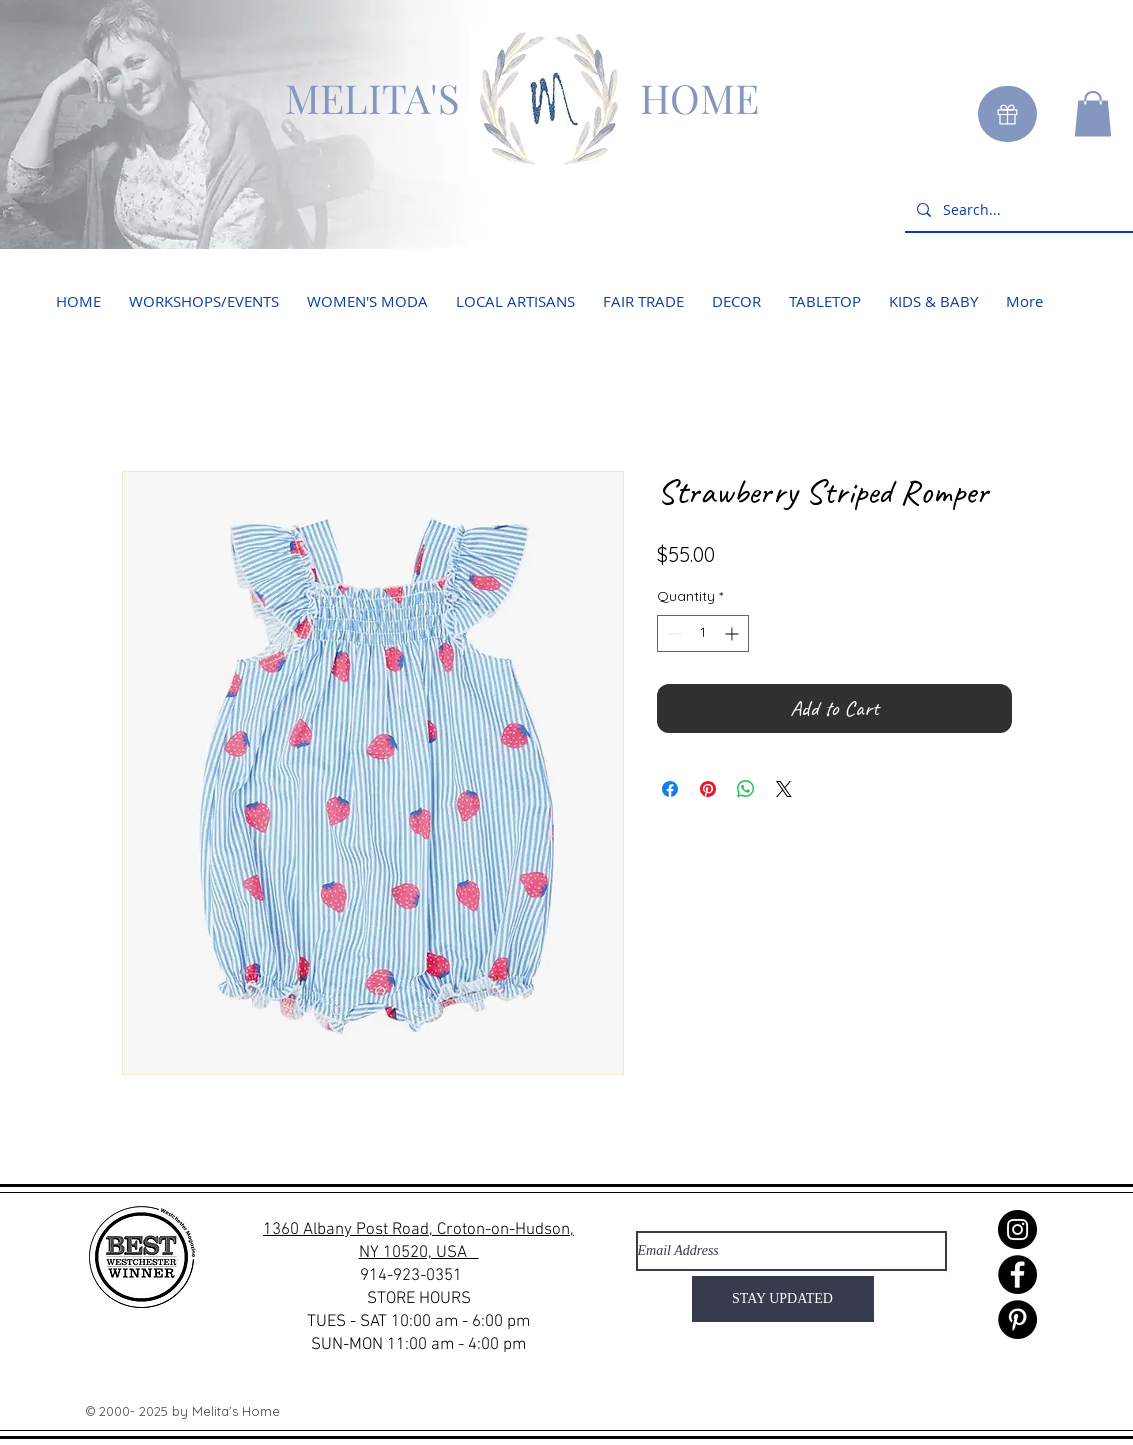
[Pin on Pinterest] (708, 789)
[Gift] (1007, 114)
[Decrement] (672, 633)
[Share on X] (784, 789)
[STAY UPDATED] (783, 1299)
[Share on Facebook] (670, 789)
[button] (1093, 113)
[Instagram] (1017, 1229)
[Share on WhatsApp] (746, 789)
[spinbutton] (703, 633)
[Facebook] (1017, 1274)
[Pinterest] (1017, 1319)
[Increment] (733, 633)
